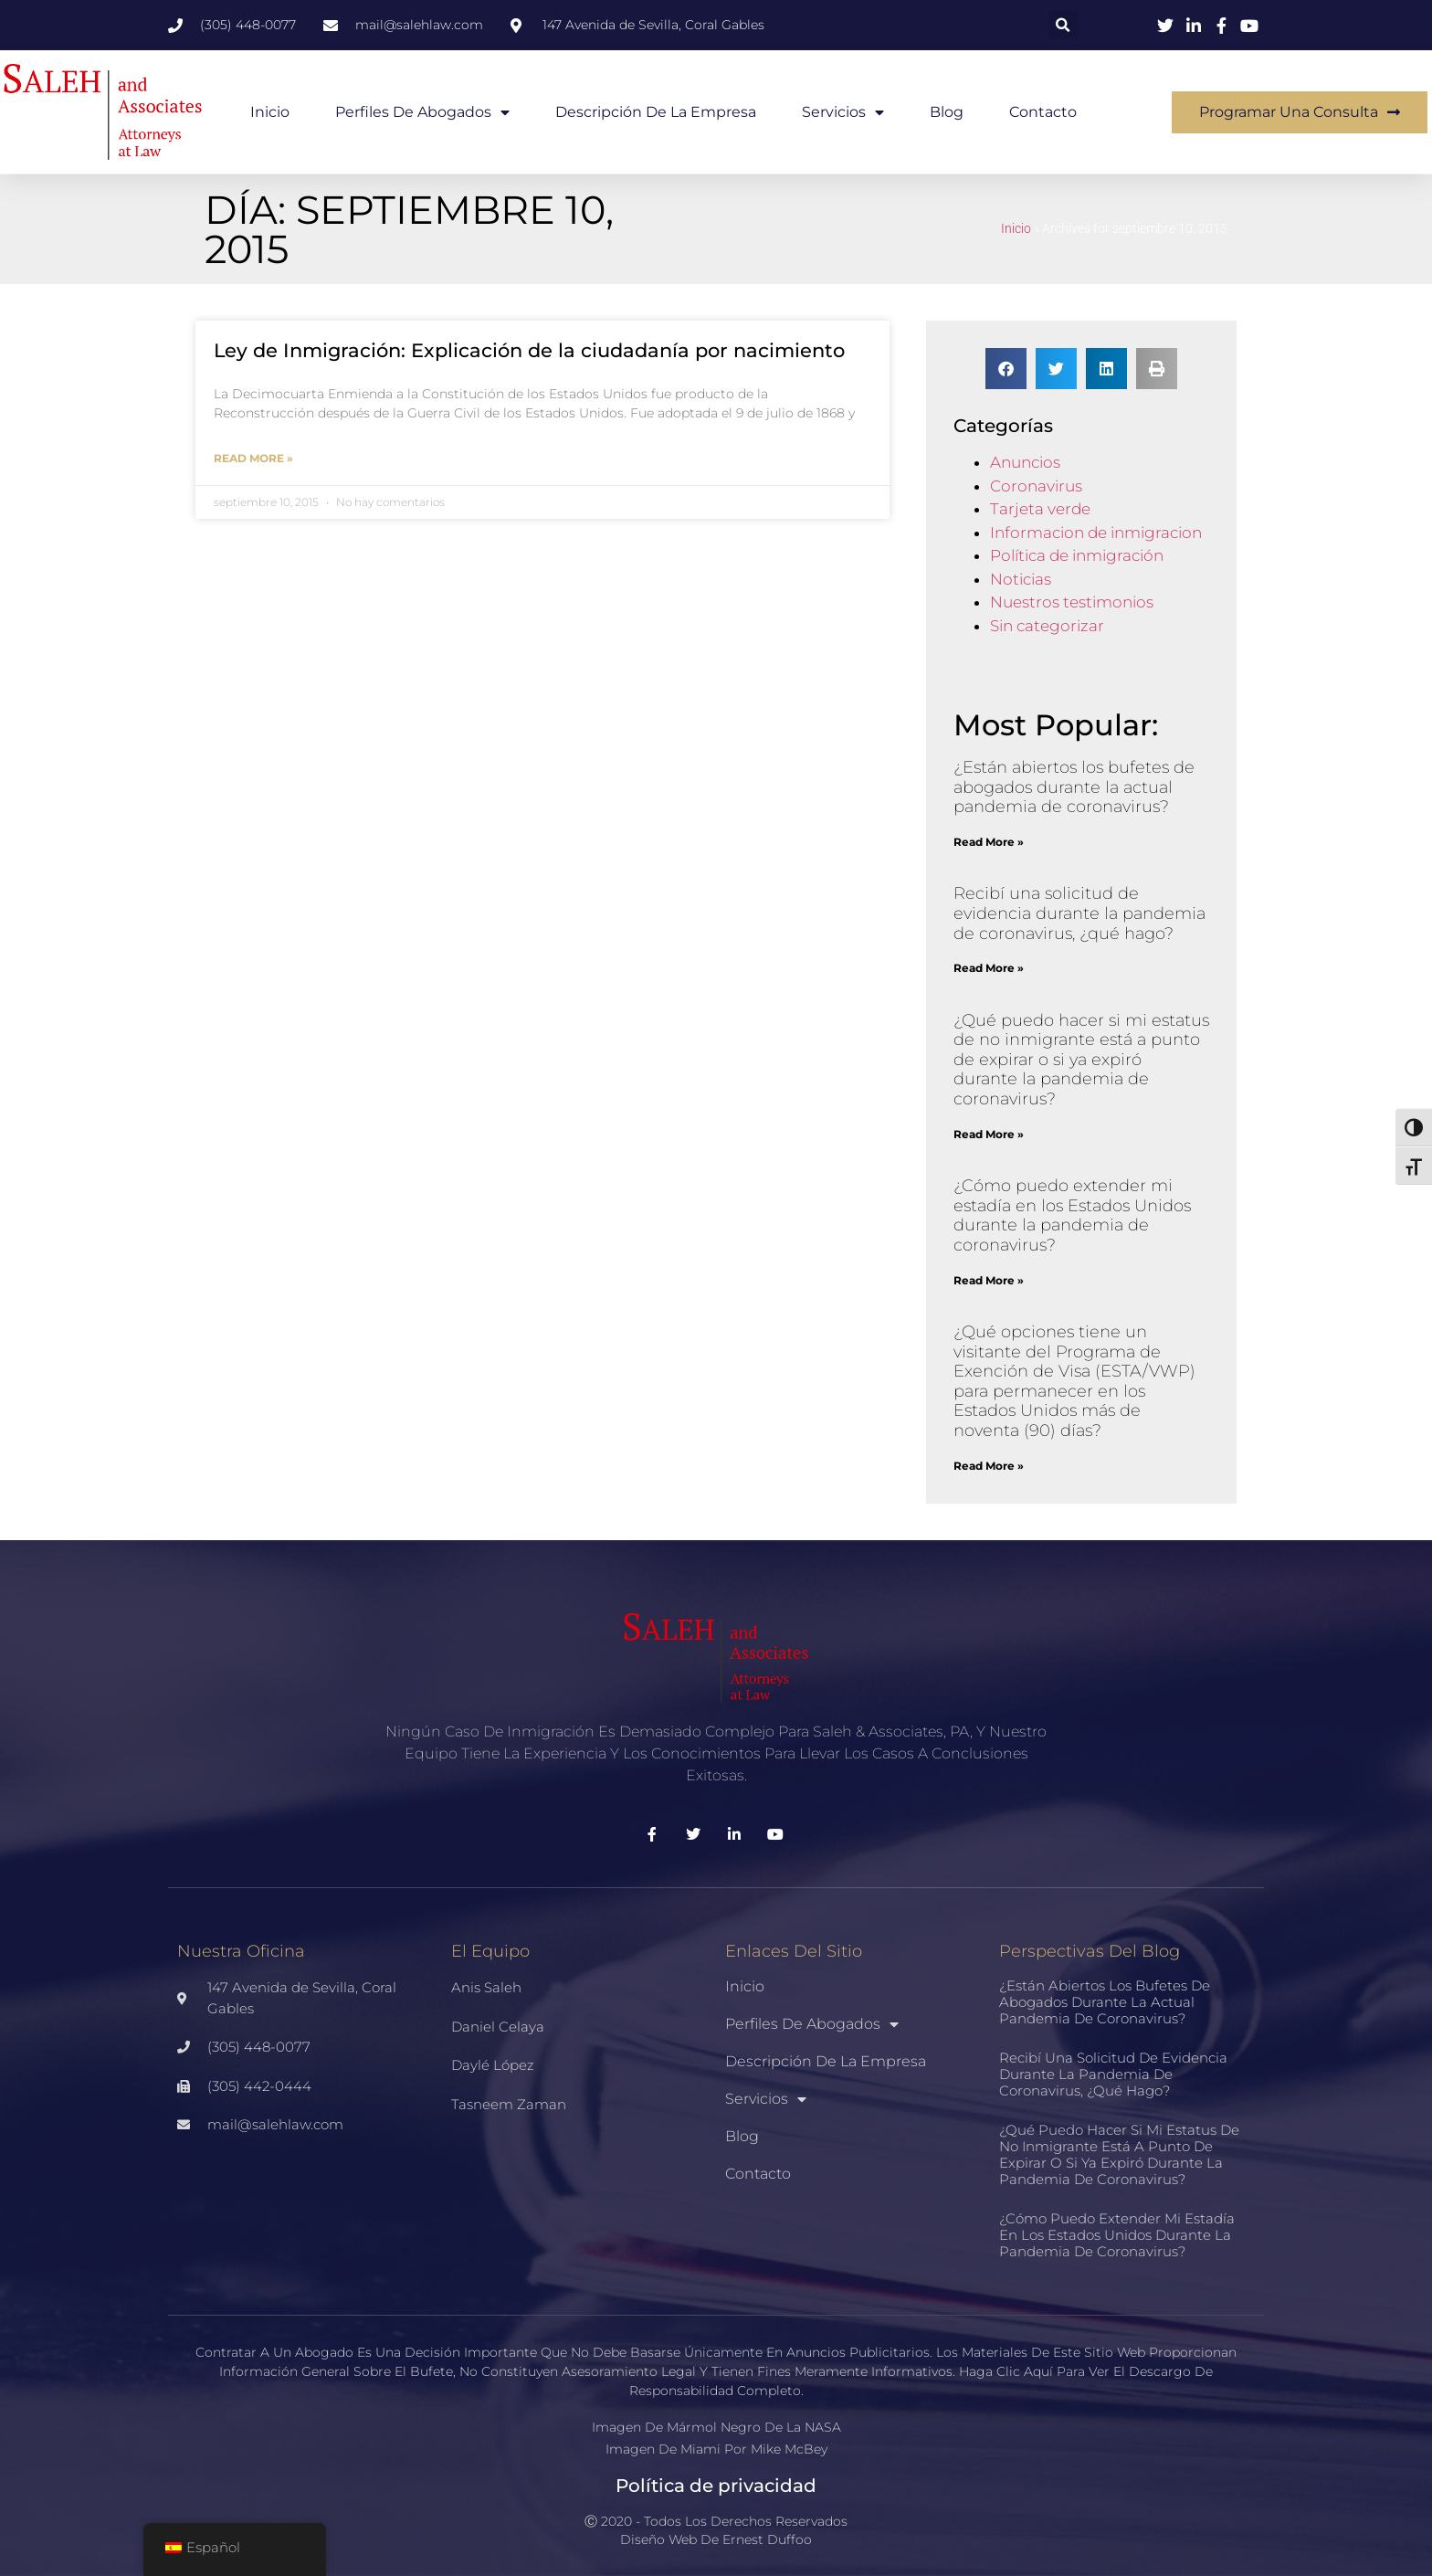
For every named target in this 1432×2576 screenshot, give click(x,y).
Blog (946, 112)
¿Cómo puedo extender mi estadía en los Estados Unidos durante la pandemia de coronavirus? (1072, 1215)
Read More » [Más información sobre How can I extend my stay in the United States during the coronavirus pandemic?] (988, 1280)
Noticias (1020, 579)
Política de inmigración (1077, 555)
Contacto (1043, 112)
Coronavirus (1036, 486)
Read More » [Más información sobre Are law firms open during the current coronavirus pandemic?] (988, 842)
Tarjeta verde (1040, 509)
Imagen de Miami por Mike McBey (716, 2449)
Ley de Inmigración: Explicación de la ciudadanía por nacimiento (529, 350)
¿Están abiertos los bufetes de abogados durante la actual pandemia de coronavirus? (1074, 787)
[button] (1063, 25)
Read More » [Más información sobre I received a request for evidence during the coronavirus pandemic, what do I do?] (988, 968)
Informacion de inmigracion (1096, 532)
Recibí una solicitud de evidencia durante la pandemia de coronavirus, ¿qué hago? (1079, 913)
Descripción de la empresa (655, 112)
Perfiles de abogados (422, 112)
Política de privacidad (716, 2486)
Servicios (843, 112)
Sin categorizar (1047, 626)
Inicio (270, 112)
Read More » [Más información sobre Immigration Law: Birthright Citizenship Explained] (253, 458)
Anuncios (1025, 462)
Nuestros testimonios (1071, 602)
